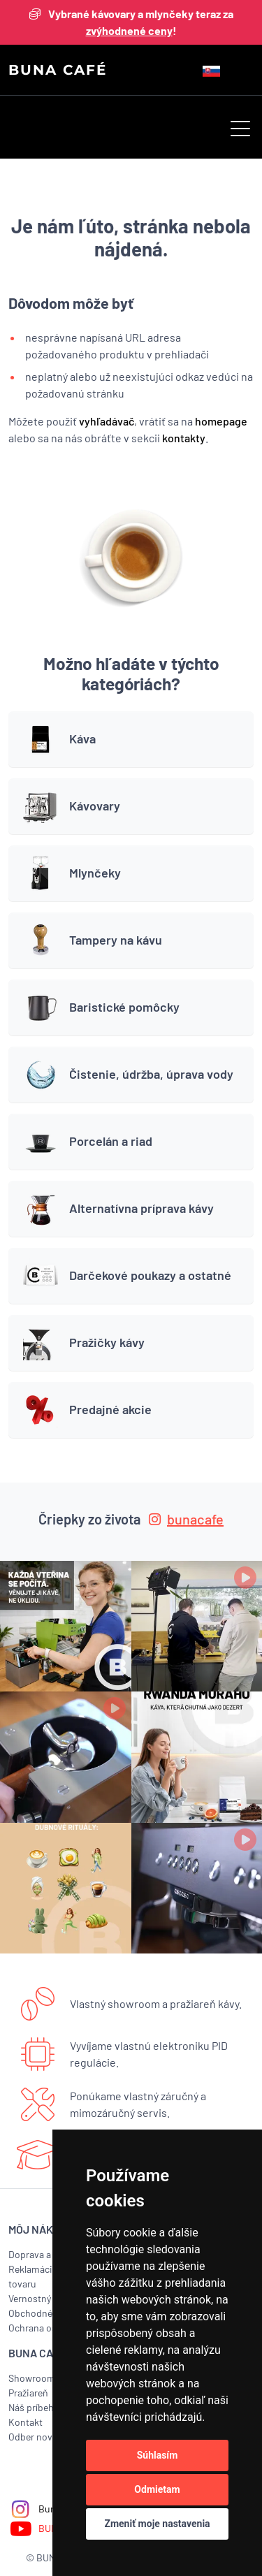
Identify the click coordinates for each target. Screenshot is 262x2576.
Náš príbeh (31, 2407)
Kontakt (25, 2422)
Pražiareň (28, 2393)
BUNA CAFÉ (57, 69)
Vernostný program (48, 2298)
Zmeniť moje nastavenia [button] (157, 2523)
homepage (221, 421)
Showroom (31, 2378)
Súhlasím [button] (157, 2455)
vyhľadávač (106, 421)
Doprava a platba (44, 2254)
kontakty (183, 437)
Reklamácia (32, 2269)
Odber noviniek (40, 2437)
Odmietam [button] (157, 2489)
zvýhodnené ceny (129, 30)
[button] (240, 130)
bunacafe (186, 1519)
